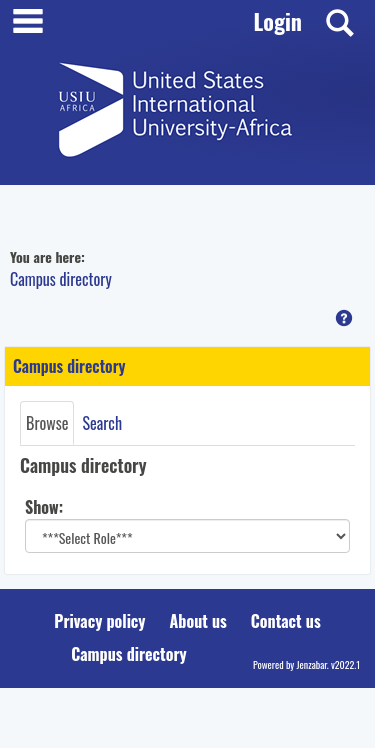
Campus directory (61, 279)
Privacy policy (99, 621)
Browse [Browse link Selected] (47, 423)
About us (198, 621)
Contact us (286, 621)
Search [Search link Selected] (102, 423)
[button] (344, 318)
